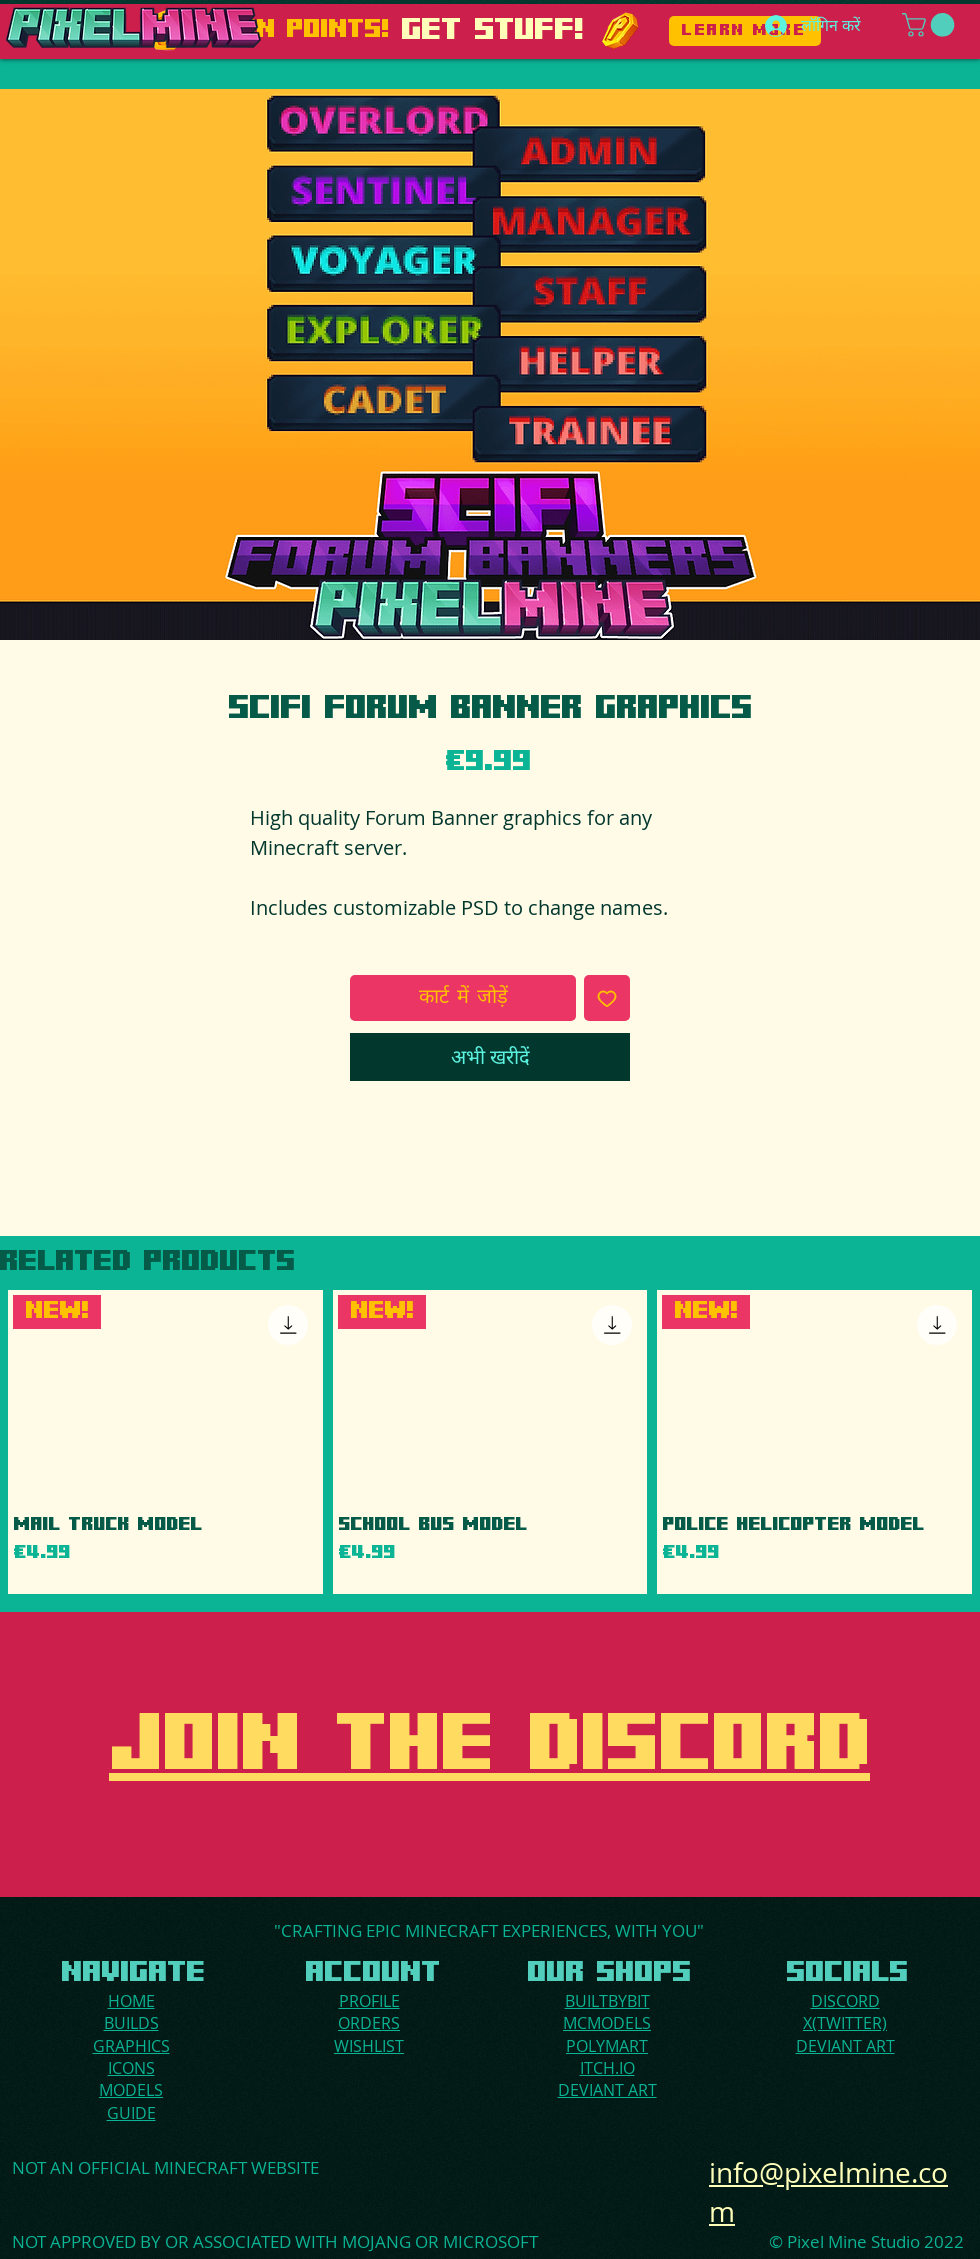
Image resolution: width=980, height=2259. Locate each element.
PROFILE (369, 2001)
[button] (931, 25)
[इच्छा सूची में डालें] (607, 998)
